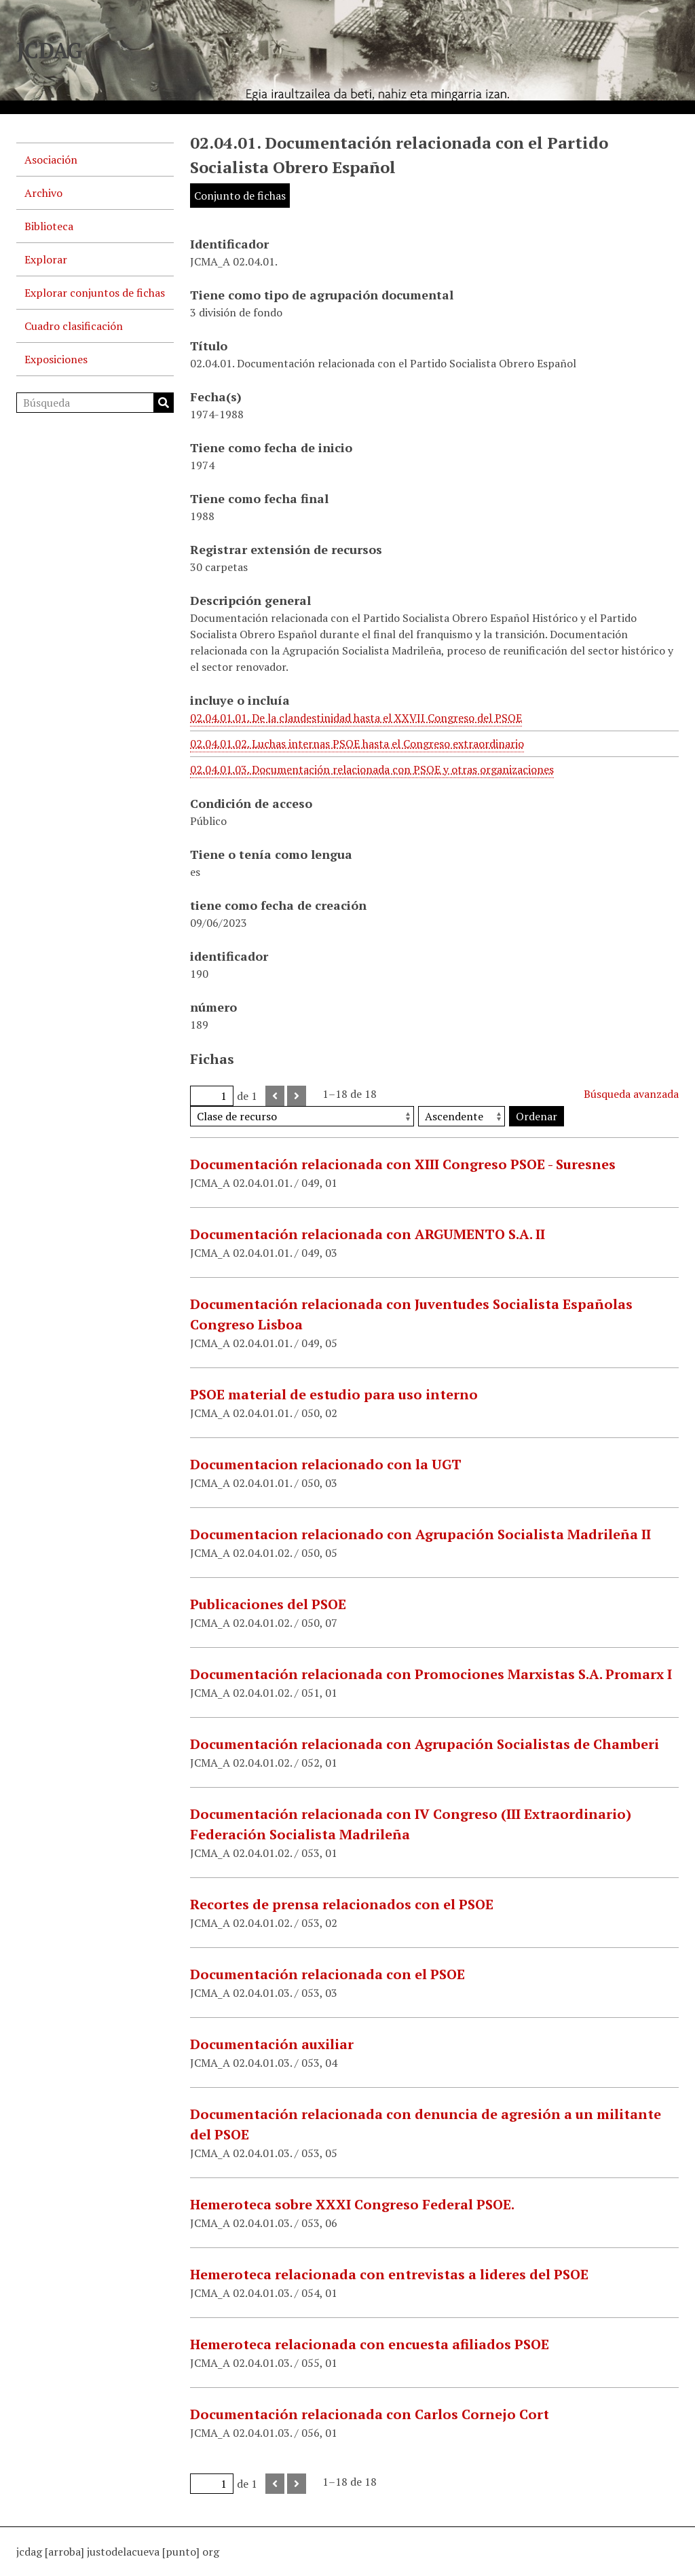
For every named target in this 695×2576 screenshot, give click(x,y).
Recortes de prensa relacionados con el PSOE (341, 1904)
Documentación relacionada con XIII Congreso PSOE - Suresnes (403, 1164)
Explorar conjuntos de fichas (94, 292)
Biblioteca (48, 226)
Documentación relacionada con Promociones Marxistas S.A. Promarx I (431, 1674)
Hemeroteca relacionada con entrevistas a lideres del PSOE (389, 2274)
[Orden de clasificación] (461, 1116)
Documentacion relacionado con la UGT (326, 1464)
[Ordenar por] (302, 1116)
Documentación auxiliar (272, 2044)
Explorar (45, 259)
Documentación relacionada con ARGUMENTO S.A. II (367, 1234)
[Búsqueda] (95, 402)
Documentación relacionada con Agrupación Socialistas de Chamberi (424, 1744)
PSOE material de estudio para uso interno (334, 1394)
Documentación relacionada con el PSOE (327, 1974)
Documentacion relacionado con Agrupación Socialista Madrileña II (420, 1534)
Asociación (50, 159)
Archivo (43, 192)
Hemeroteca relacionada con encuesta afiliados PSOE (369, 2344)
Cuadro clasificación (73, 325)
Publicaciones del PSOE (268, 1604)
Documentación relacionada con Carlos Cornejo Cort (369, 2414)
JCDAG (49, 50)
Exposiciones (56, 359)
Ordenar (536, 1116)
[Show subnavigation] (157, 193)
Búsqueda (163, 402)
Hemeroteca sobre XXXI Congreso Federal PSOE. (352, 2204)
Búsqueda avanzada (631, 1093)
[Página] (211, 1096)
